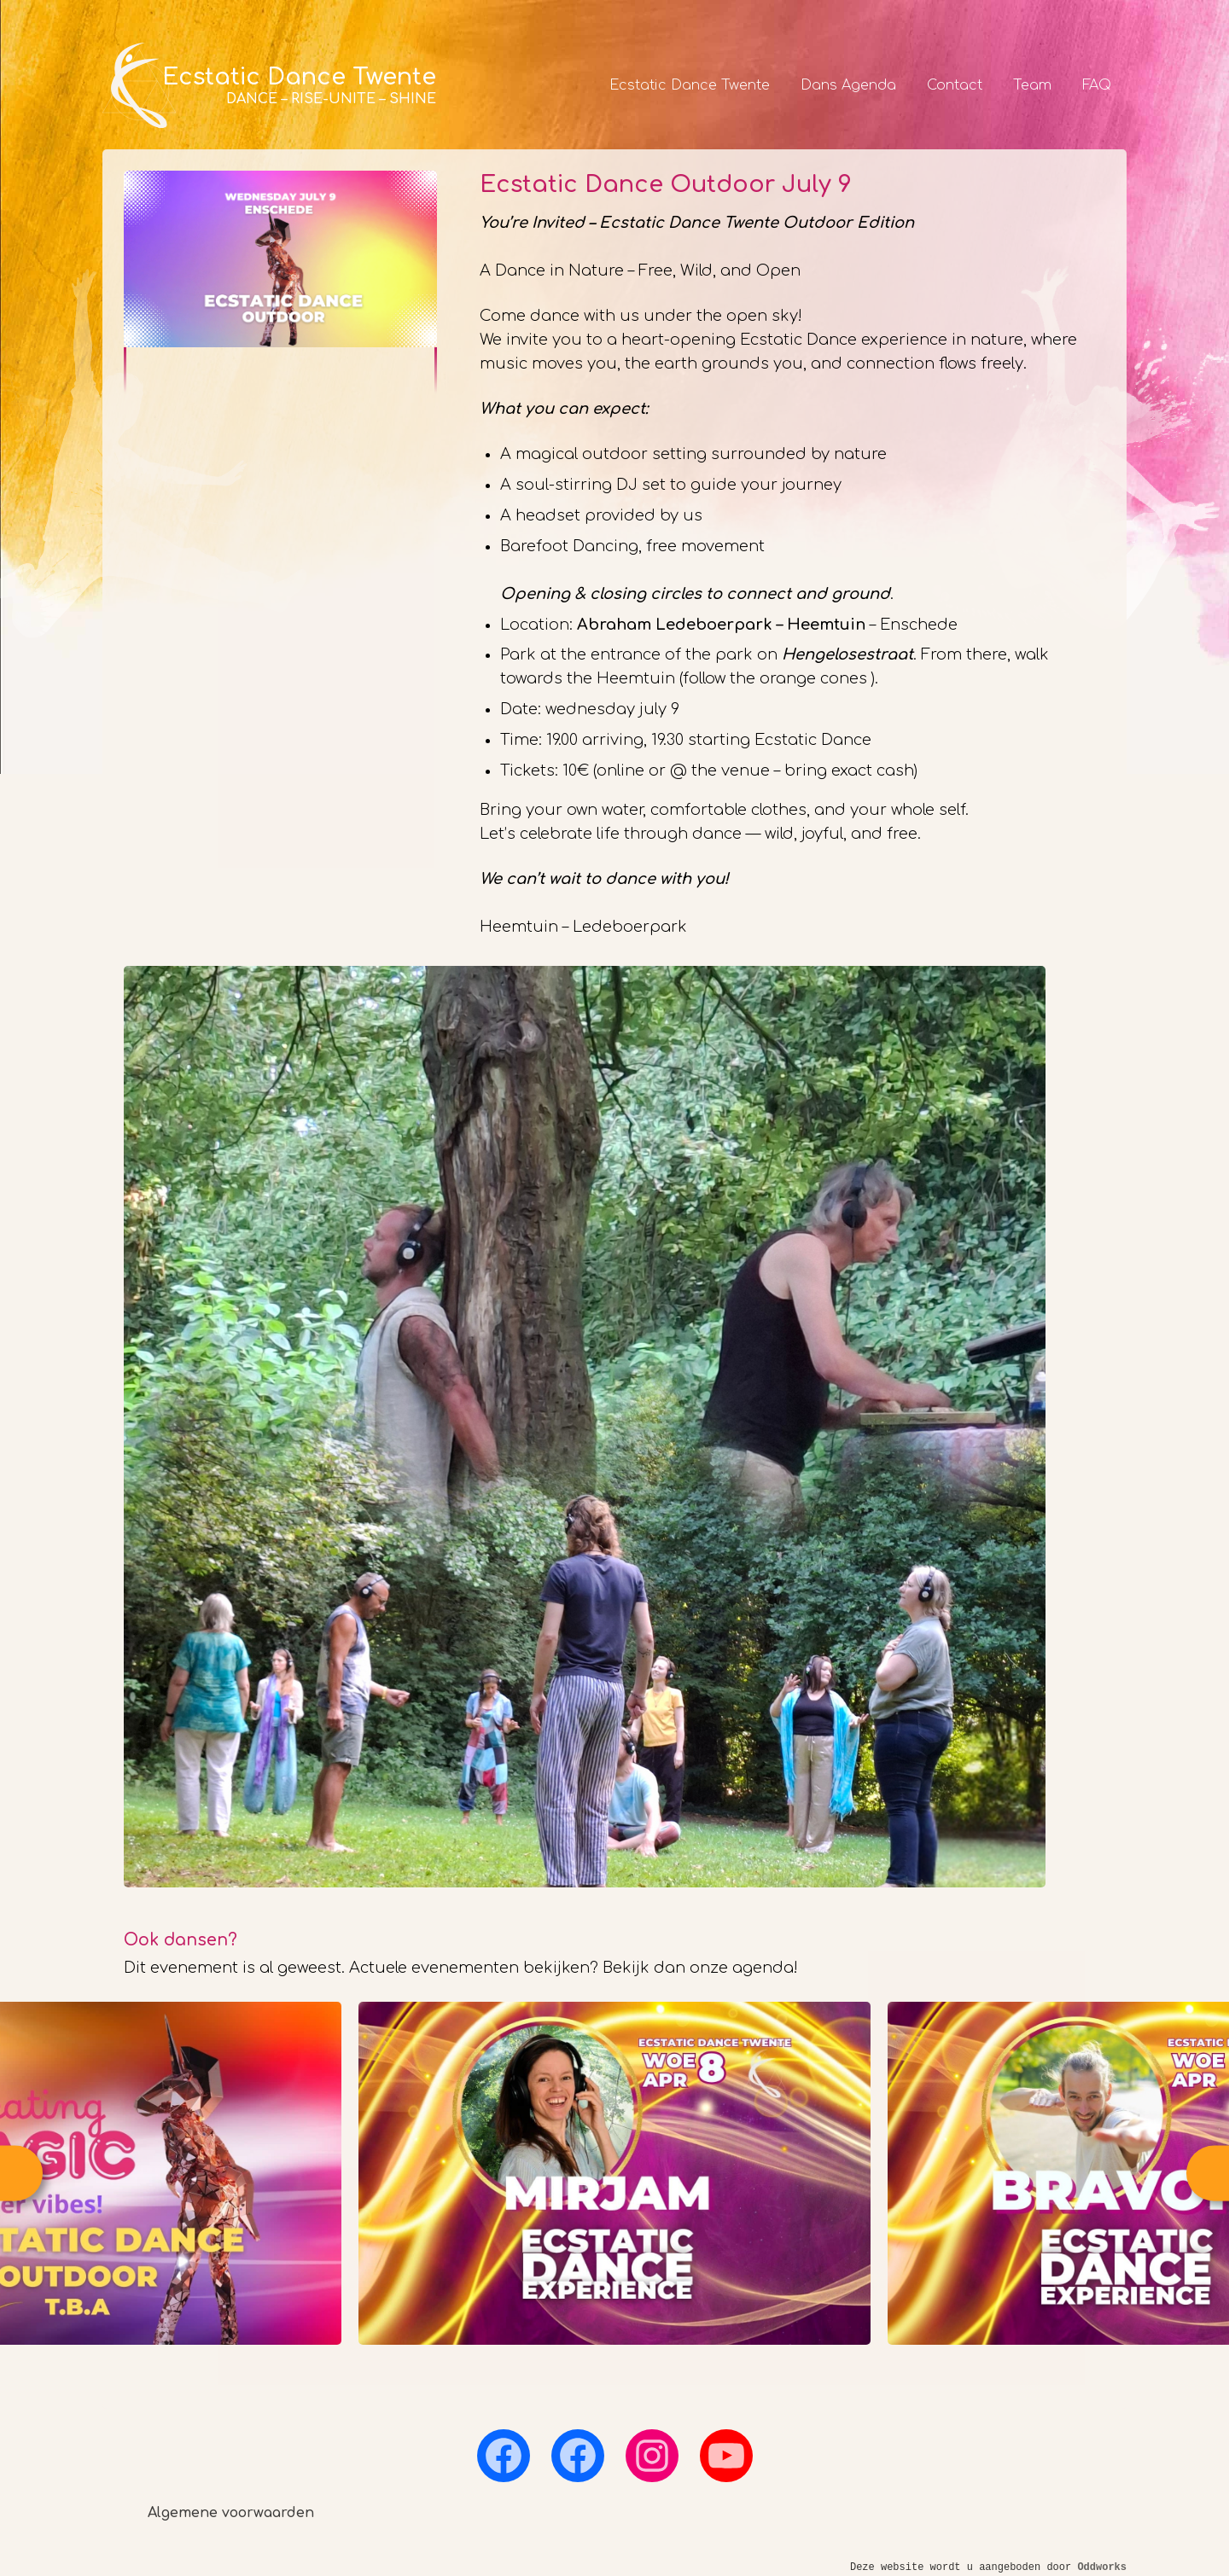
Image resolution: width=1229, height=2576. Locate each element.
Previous (21, 2173)
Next (1207, 2173)
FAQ (1096, 85)
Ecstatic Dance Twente (689, 85)
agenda (763, 1967)
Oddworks (1102, 2567)
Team (1032, 85)
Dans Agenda (848, 85)
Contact (954, 85)
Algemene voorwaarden (231, 2513)
